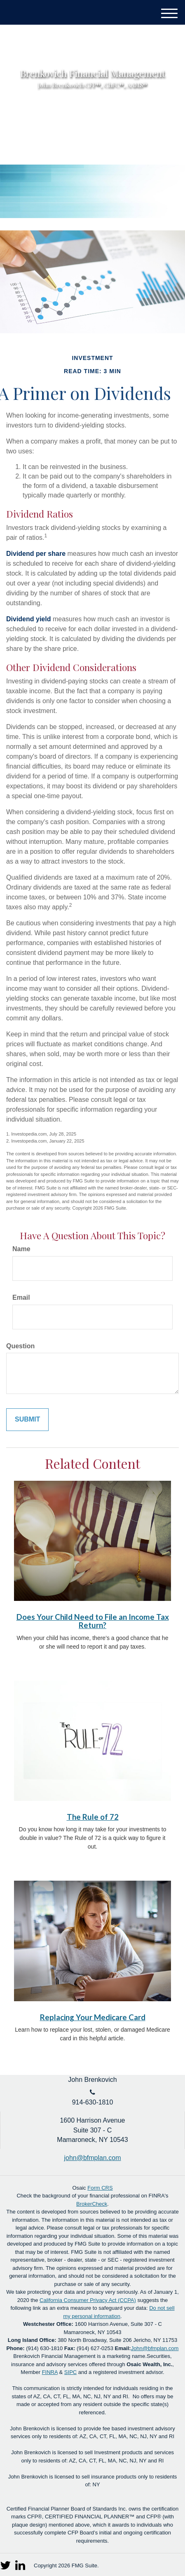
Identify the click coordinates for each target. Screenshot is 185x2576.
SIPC (70, 2372)
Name (21, 1248)
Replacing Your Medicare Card (92, 2017)
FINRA (50, 2372)
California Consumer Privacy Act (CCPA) (88, 2300)
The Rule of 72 (93, 1816)
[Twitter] (5, 2563)
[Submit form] (27, 1419)
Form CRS (99, 2188)
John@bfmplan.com (155, 2348)
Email (21, 1297)
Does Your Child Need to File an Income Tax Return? (92, 1621)
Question (20, 1346)
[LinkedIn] (20, 2563)
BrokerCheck (91, 2204)
